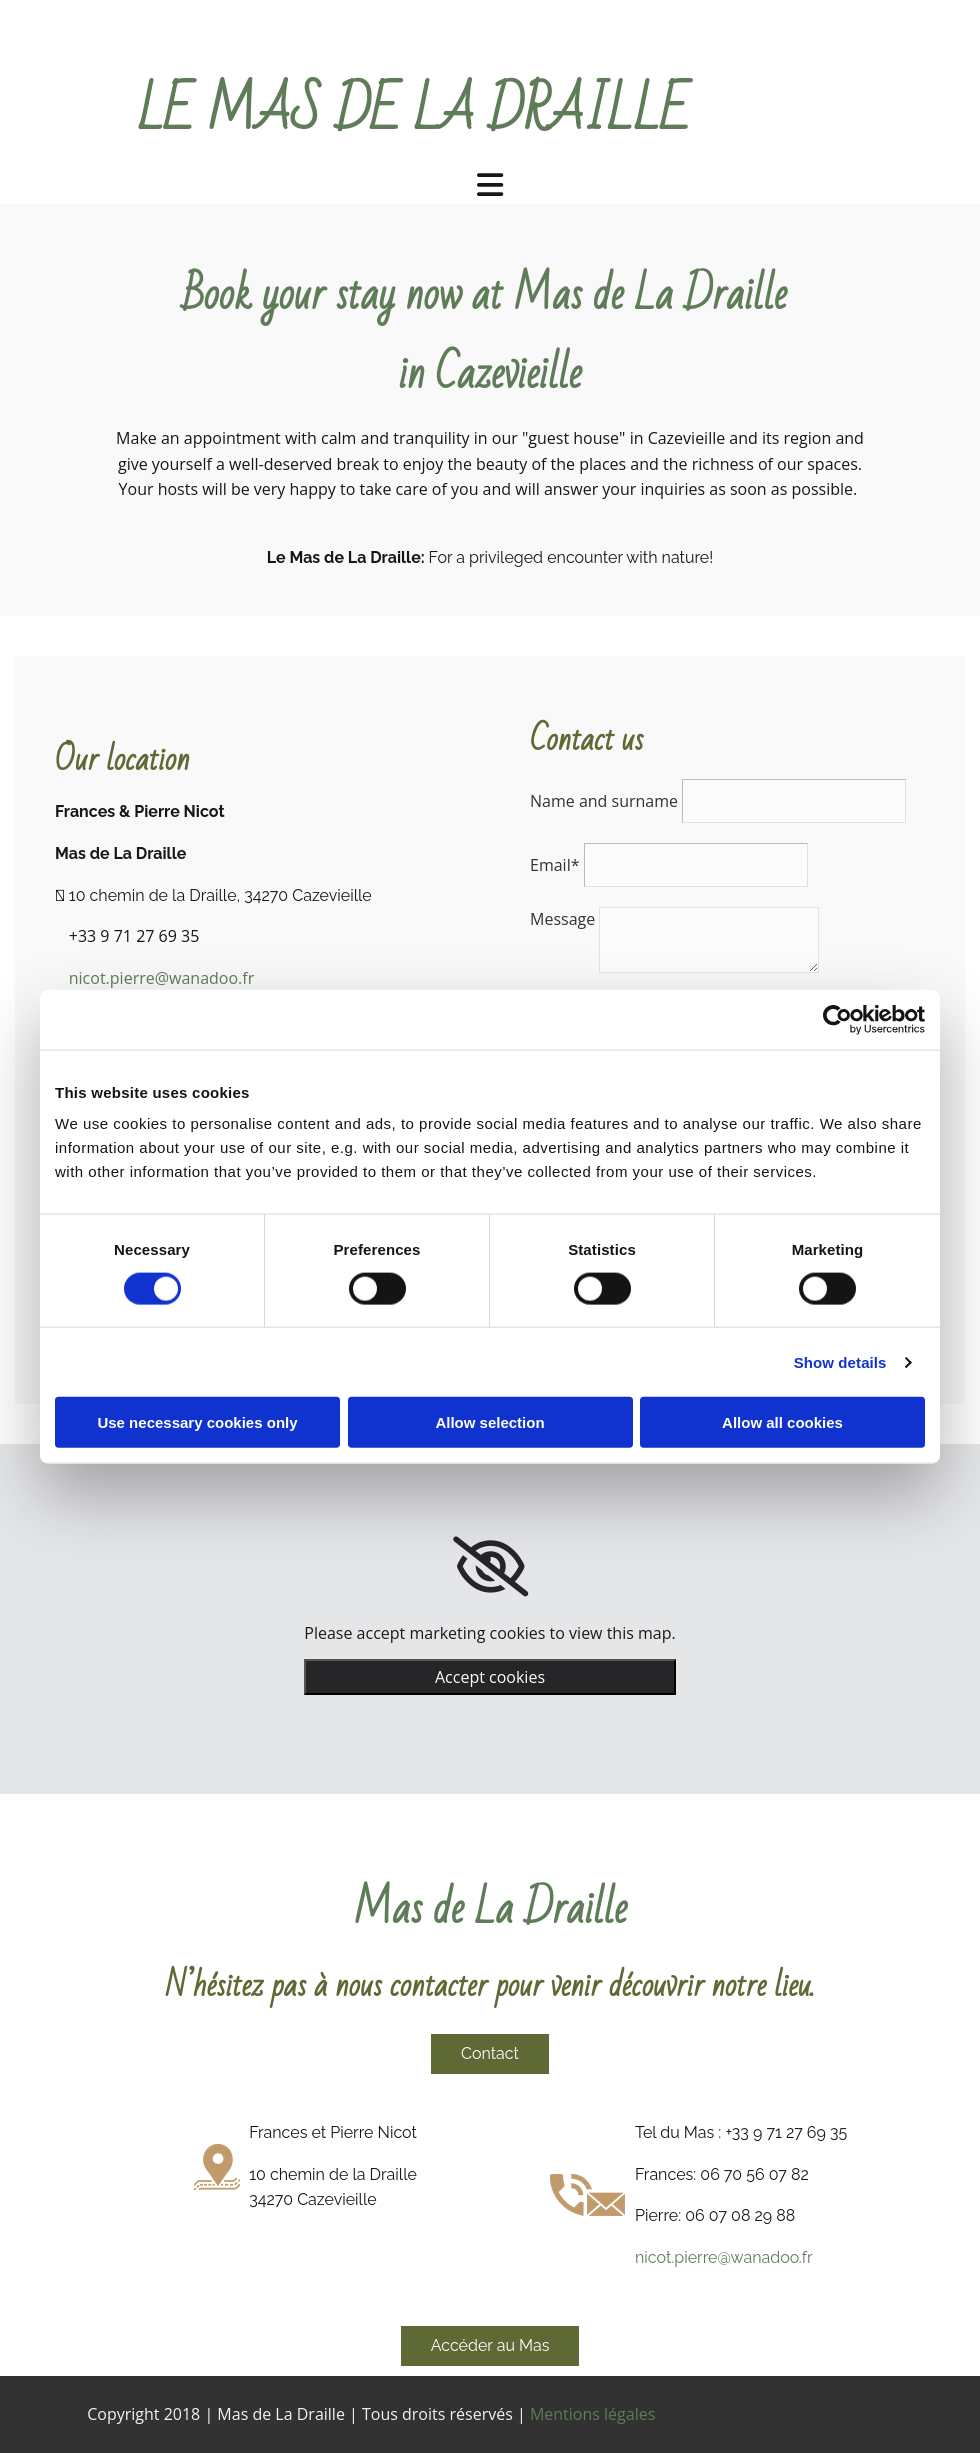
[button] (490, 2054)
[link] (490, 1567)
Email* (554, 865)
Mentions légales (592, 2414)
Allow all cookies (782, 1422)
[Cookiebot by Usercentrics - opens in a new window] (837, 1019)
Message (562, 919)
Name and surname (604, 801)
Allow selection (489, 1422)
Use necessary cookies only (197, 1422)
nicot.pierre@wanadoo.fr (161, 978)
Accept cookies (490, 1677)
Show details (840, 1361)
